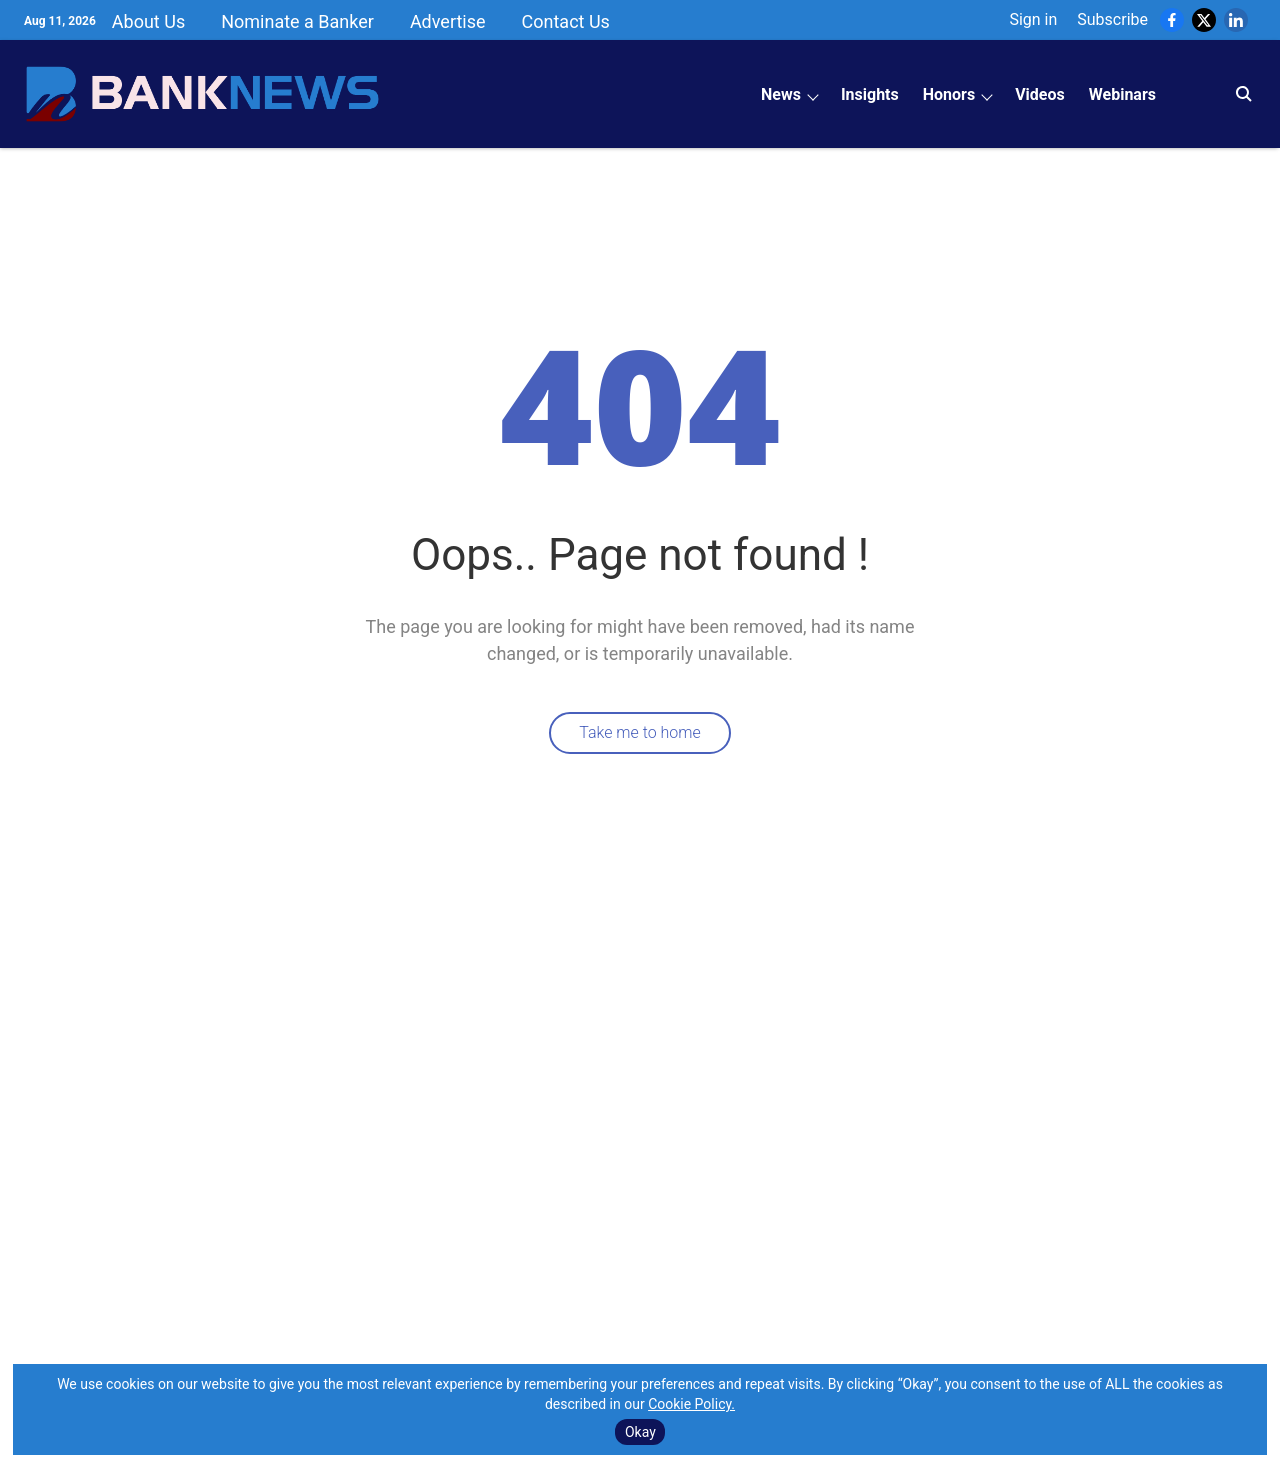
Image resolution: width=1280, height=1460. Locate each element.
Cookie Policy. (691, 1404)
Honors (949, 94)
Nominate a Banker (297, 21)
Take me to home (640, 732)
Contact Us (566, 21)
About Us (148, 21)
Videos (1040, 94)
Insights (870, 94)
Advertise (448, 21)
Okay (640, 1432)
